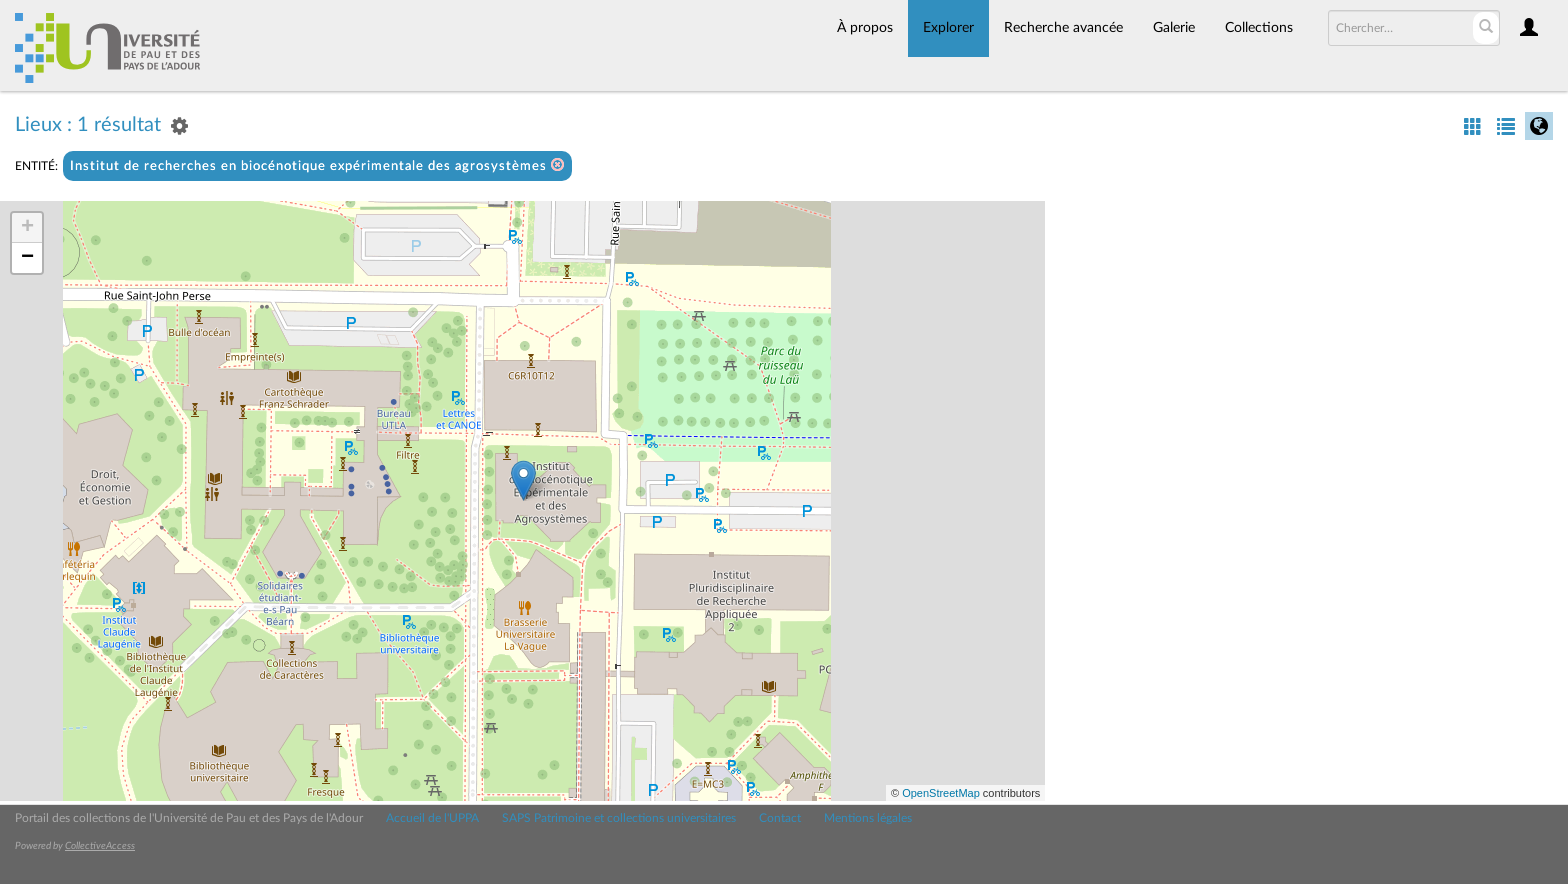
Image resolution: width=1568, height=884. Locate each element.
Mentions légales (868, 818)
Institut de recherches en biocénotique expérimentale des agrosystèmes (317, 165)
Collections (1259, 28)
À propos (865, 28)
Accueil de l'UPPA (432, 818)
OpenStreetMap (941, 793)
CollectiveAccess (100, 846)
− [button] (27, 258)
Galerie (1174, 28)
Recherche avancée (1063, 28)
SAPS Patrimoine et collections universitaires (619, 818)
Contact (780, 818)
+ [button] (27, 228)
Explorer (948, 28)
